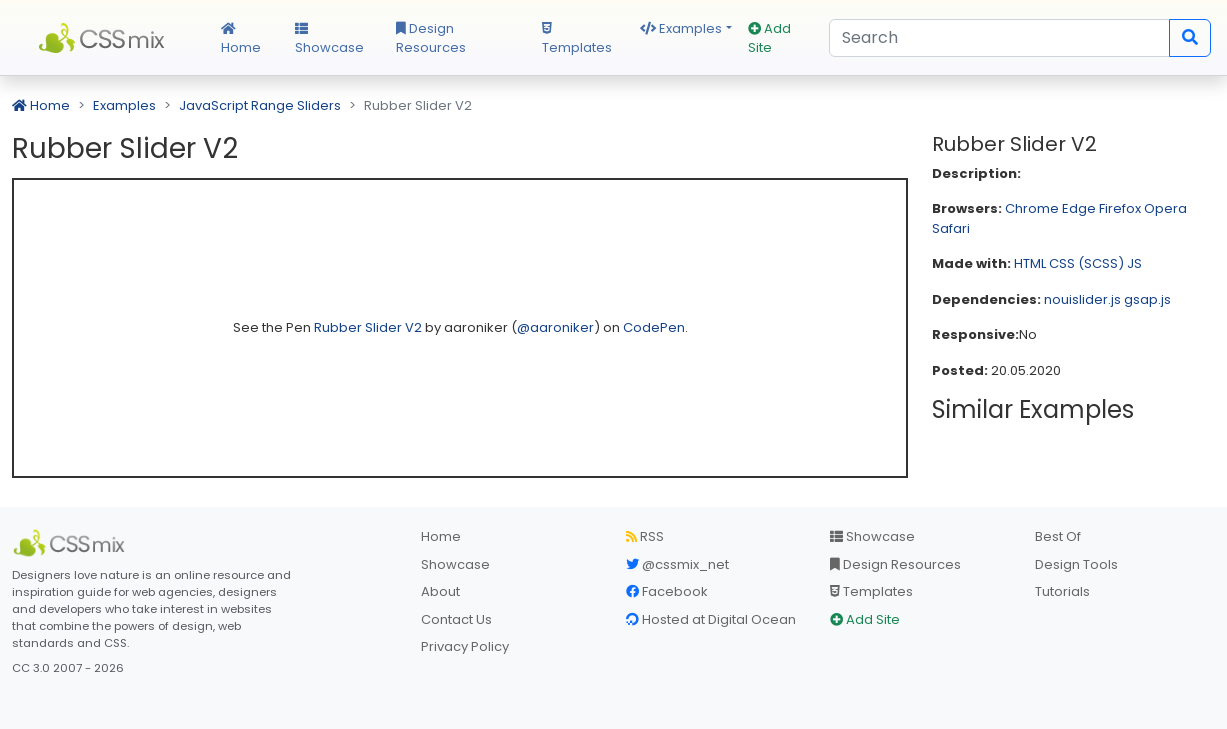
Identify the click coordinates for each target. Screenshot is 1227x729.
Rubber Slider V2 (369, 327)
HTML (1030, 263)
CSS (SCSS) (1086, 263)
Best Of (1058, 536)
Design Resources (431, 38)
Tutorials (1062, 591)
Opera (1165, 208)
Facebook (667, 591)
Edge (1079, 208)
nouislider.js (1082, 299)
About (440, 591)
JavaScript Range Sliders (260, 105)
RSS (645, 536)
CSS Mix (104, 38)
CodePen (654, 327)
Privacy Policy (465, 646)
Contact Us (456, 619)
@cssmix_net (677, 564)
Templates (577, 40)
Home (241, 40)
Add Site (769, 38)
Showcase (329, 40)
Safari (951, 228)
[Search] (999, 38)
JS (1134, 263)
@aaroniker (555, 327)
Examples (681, 28)
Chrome (1032, 208)
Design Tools (1076, 564)
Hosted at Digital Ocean (711, 619)
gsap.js (1147, 299)
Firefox (1120, 208)
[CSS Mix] (72, 543)
